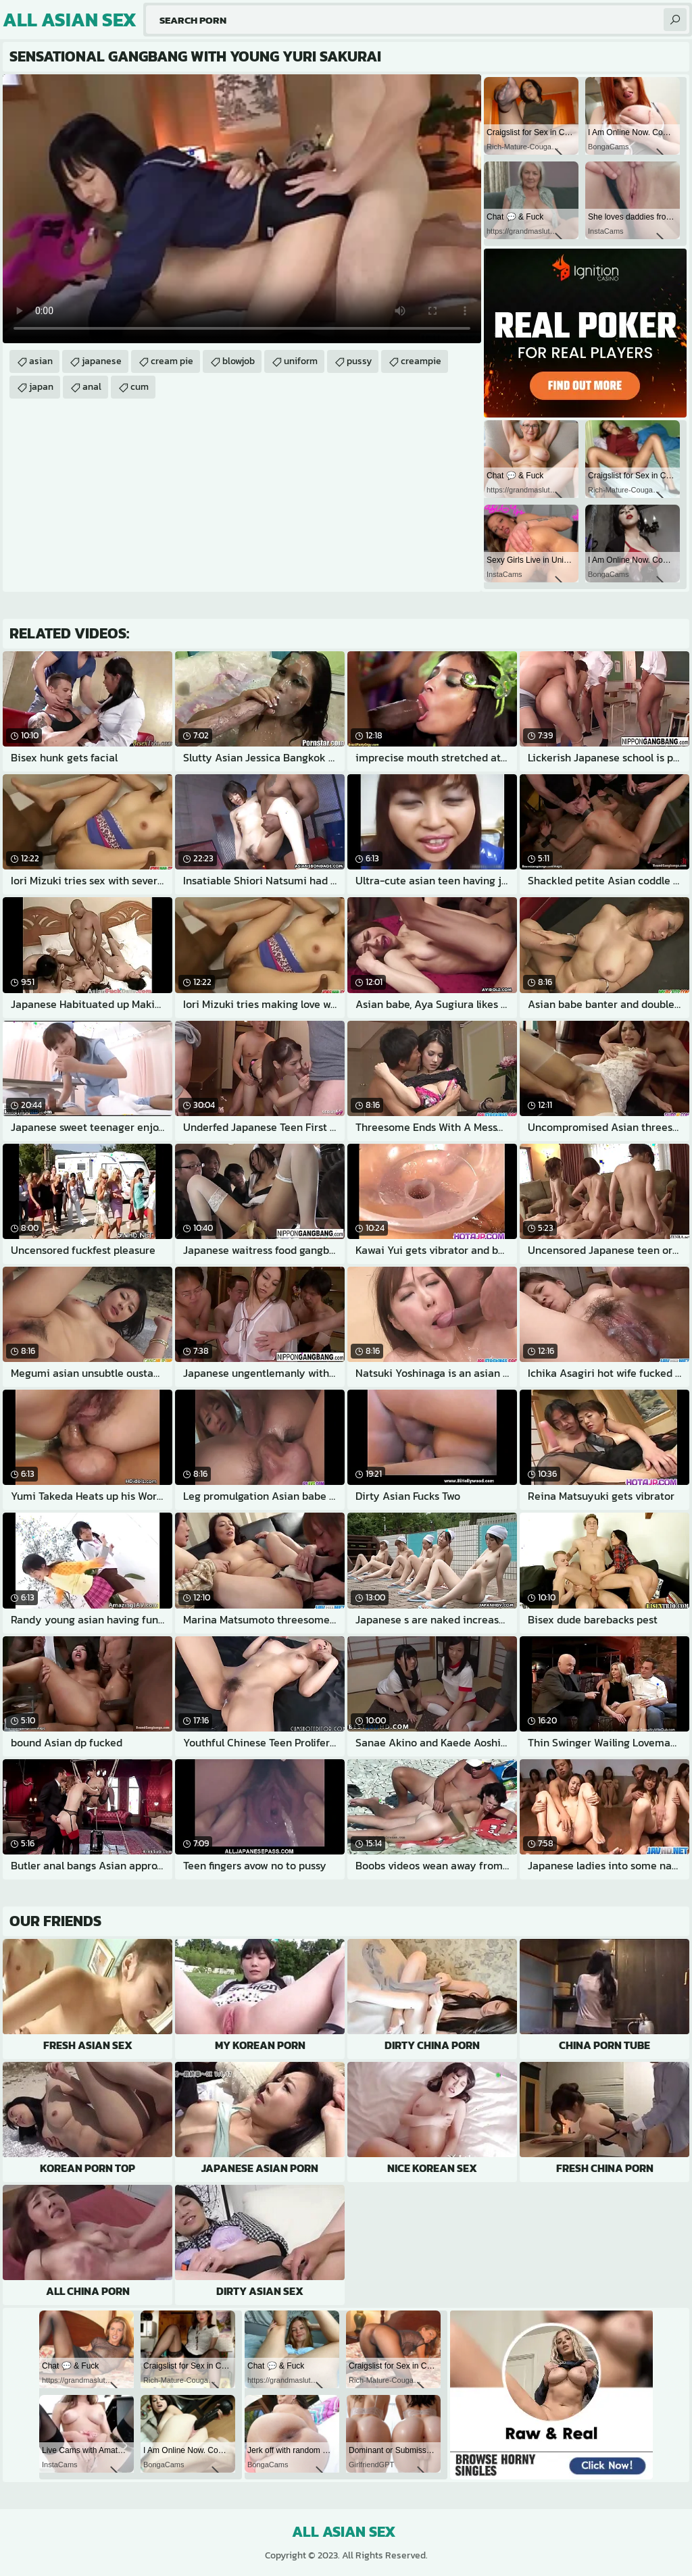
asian (41, 361)
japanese (102, 361)
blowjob (238, 361)
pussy (359, 361)
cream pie (172, 361)
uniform (301, 361)
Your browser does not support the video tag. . (242, 208)
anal (91, 387)
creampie (421, 361)
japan (41, 387)
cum (139, 387)
